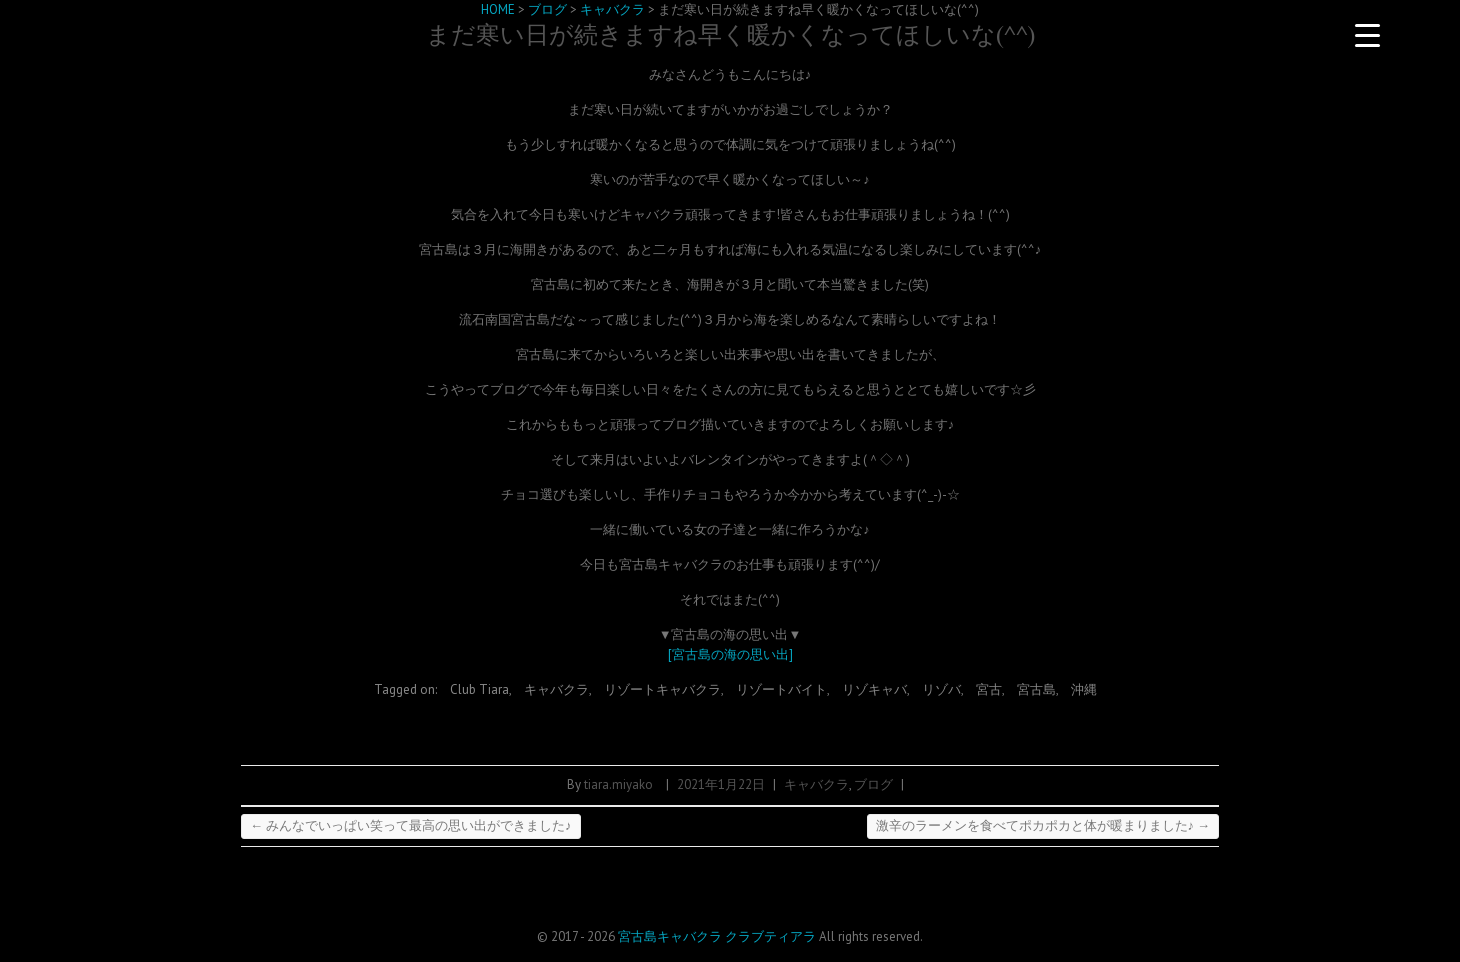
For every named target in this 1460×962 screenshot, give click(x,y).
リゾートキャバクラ (662, 689)
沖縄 (1084, 689)
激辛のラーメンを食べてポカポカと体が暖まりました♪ (1043, 825)
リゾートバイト (781, 689)
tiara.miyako (618, 784)
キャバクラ (556, 689)
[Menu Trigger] (1367, 35)
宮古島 (1036, 689)
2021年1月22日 (721, 784)
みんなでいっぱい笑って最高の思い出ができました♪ (411, 825)
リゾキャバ (874, 689)
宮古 (989, 689)
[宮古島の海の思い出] (730, 654)
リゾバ (941, 689)
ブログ (873, 784)
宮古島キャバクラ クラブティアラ (717, 936)
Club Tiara (479, 689)
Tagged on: (407, 689)
